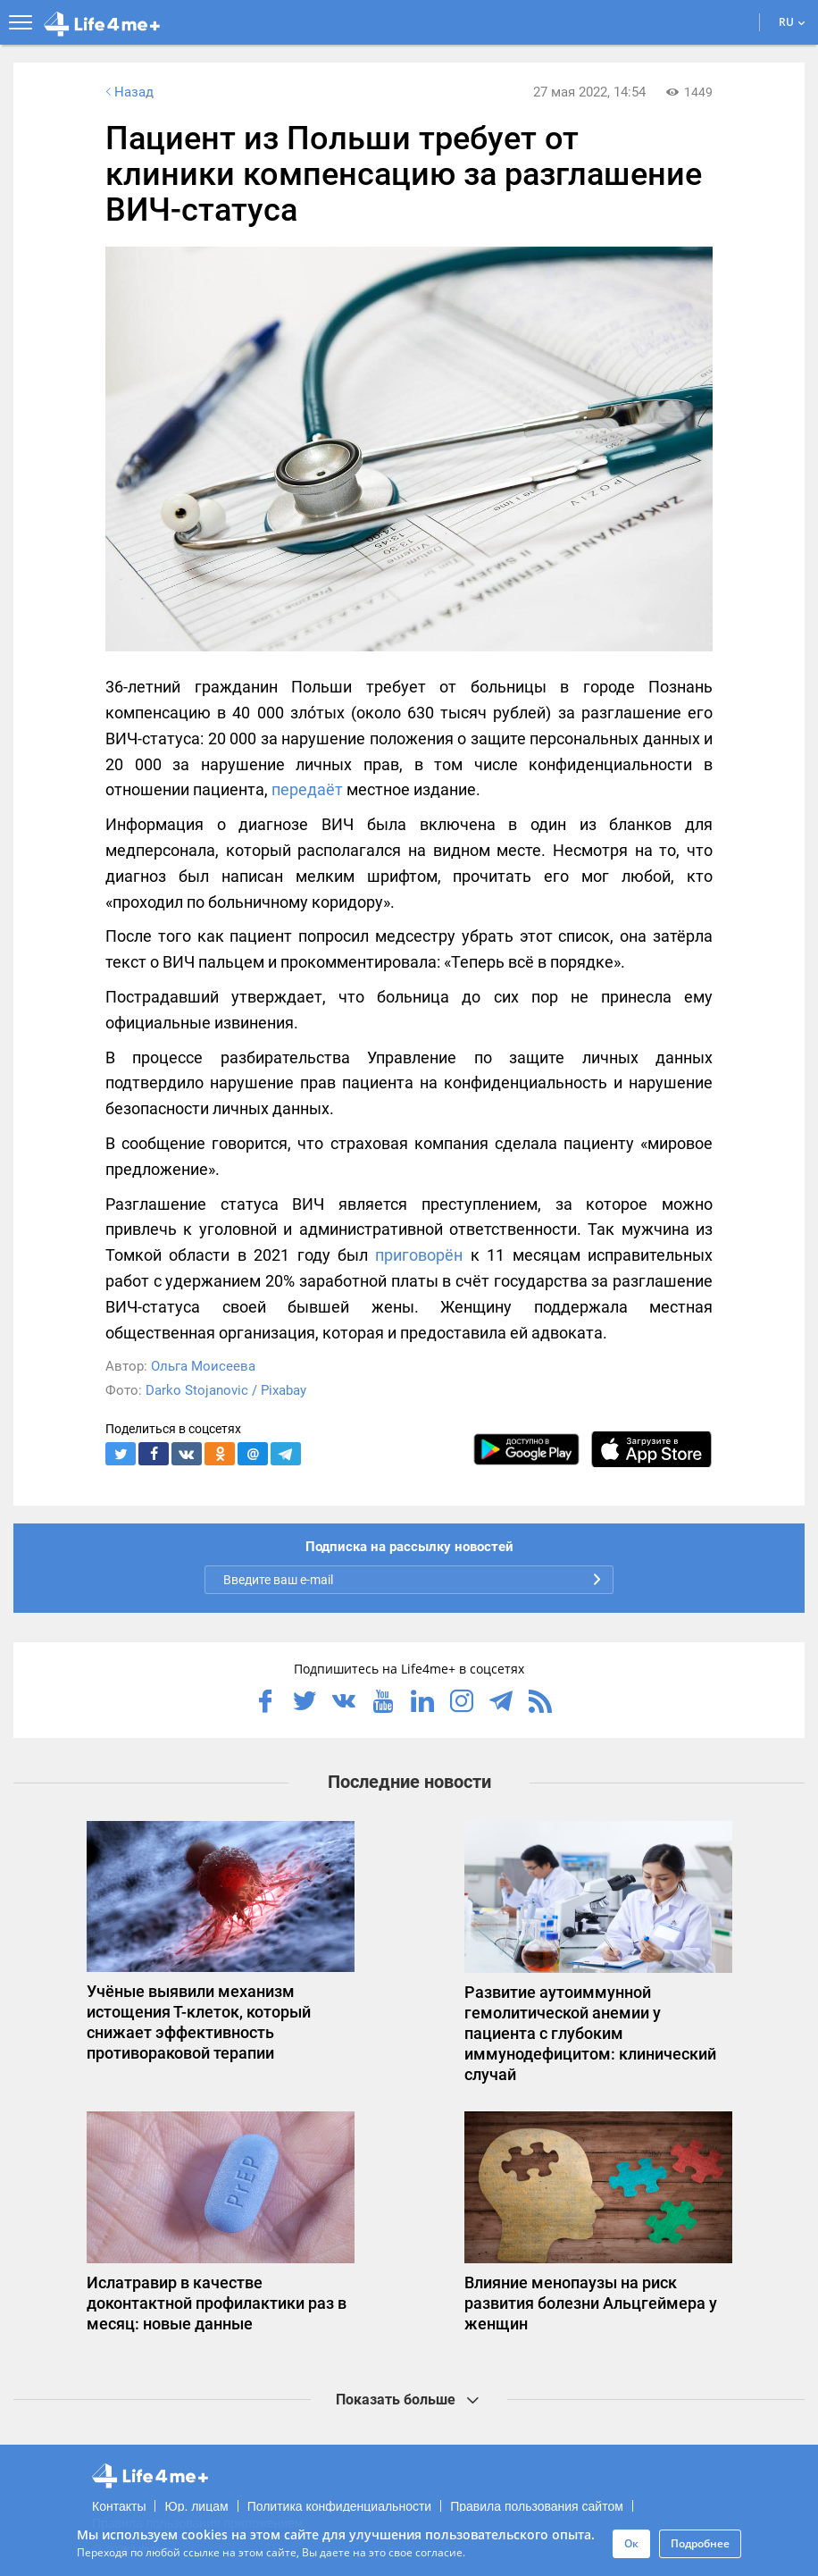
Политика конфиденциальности (339, 2506)
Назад (128, 92)
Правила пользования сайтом (536, 2506)
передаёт (307, 789)
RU (792, 21)
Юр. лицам (196, 2506)
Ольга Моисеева (203, 1366)
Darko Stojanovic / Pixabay (226, 1390)
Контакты (119, 2506)
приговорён (419, 1255)
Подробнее (700, 2543)
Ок (631, 2543)
